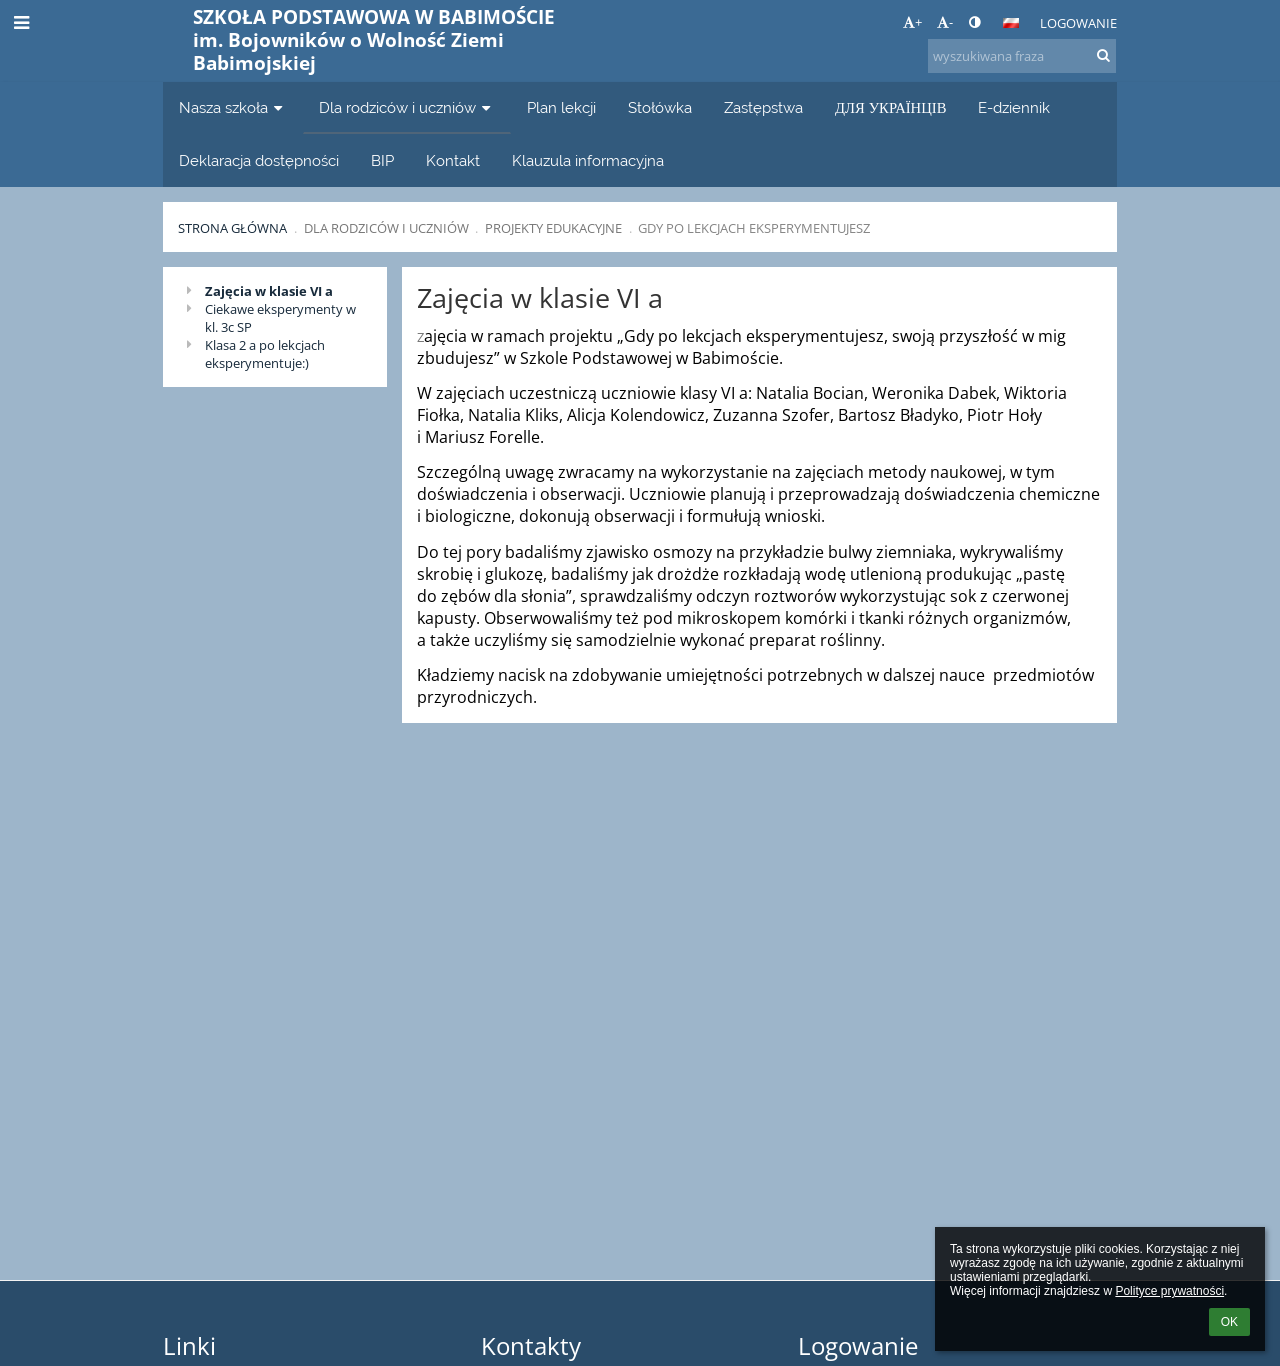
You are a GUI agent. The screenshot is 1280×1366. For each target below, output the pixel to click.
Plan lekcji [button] (561, 107)
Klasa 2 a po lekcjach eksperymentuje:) (265, 354)
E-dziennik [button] (1014, 107)
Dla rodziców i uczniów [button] (407, 107)
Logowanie (1078, 23)
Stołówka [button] (660, 107)
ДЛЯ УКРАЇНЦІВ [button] (890, 107)
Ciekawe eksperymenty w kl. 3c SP (280, 318)
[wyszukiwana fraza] (1022, 56)
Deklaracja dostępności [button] (259, 160)
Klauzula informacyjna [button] (588, 160)
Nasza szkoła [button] (233, 107)
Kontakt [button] (453, 160)
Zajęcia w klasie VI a (269, 291)
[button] (1011, 23)
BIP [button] (382, 160)
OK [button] (1229, 1322)
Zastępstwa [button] (763, 107)
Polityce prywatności (1169, 1291)
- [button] (945, 22)
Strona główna (232, 228)
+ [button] (912, 22)
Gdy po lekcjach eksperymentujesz (754, 228)
